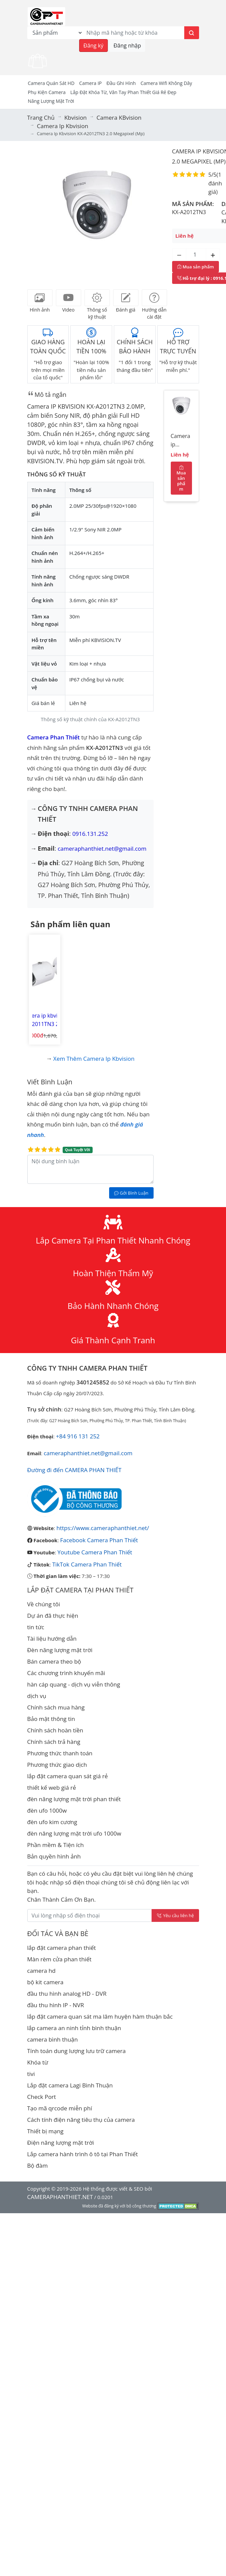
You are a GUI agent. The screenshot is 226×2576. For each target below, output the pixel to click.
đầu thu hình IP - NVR (55, 2005)
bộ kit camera (45, 1982)
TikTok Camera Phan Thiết (87, 1564)
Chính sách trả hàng (53, 1742)
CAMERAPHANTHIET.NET (60, 2197)
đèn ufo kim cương (52, 1822)
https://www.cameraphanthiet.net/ (103, 1528)
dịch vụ (36, 1696)
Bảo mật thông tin (51, 1719)
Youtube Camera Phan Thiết (94, 1552)
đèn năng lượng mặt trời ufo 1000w (74, 1833)
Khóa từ (37, 2062)
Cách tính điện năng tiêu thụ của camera (81, 2120)
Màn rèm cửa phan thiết (59, 1959)
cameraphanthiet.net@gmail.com (102, 848)
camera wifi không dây (166, 83)
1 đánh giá (215, 183)
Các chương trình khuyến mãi (66, 1673)
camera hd (41, 1970)
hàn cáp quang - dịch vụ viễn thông (73, 1684)
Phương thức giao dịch (57, 1764)
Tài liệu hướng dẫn (52, 1638)
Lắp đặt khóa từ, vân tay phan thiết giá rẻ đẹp (123, 92)
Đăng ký (94, 45)
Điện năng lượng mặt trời (60, 2142)
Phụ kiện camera (47, 92)
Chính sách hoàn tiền (55, 1730)
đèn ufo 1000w (47, 1810)
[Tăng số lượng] (213, 254)
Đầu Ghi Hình (121, 83)
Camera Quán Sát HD (51, 83)
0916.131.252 (90, 834)
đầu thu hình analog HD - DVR (67, 1993)
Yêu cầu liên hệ (175, 1915)
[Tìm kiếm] (191, 32)
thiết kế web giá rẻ (51, 1787)
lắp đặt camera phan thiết (61, 1948)
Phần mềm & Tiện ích (55, 1845)
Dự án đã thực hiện (52, 1615)
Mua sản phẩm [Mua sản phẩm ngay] (195, 267)
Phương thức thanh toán (60, 1753)
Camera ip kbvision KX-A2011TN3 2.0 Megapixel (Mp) (44, 1020)
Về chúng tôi (43, 1604)
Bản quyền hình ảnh (54, 1856)
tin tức (35, 1627)
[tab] (40, 297)
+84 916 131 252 (78, 1436)
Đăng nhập (127, 45)
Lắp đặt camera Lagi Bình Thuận (70, 2085)
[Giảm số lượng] (179, 254)
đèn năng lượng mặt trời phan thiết (74, 1799)
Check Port (41, 2097)
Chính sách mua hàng (56, 1707)
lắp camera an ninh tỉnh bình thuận (74, 2028)
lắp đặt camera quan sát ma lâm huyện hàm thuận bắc (100, 2016)
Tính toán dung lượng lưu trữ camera (76, 2051)
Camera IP (90, 83)
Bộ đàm (37, 2165)
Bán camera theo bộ (54, 1661)
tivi (31, 2074)
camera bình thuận (52, 2039)
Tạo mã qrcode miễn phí (59, 2108)
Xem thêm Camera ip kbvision (93, 1058)
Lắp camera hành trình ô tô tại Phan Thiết (82, 2154)
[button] (40, 213)
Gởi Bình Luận (131, 1193)
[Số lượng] (196, 254)
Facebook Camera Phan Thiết (99, 1540)
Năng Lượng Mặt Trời (51, 101)
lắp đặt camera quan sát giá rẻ (67, 1776)
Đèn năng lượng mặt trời (60, 1650)
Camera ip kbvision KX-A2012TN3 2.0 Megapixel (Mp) (181, 441)
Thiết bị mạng (45, 2131)
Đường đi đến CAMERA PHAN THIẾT (74, 1470)
